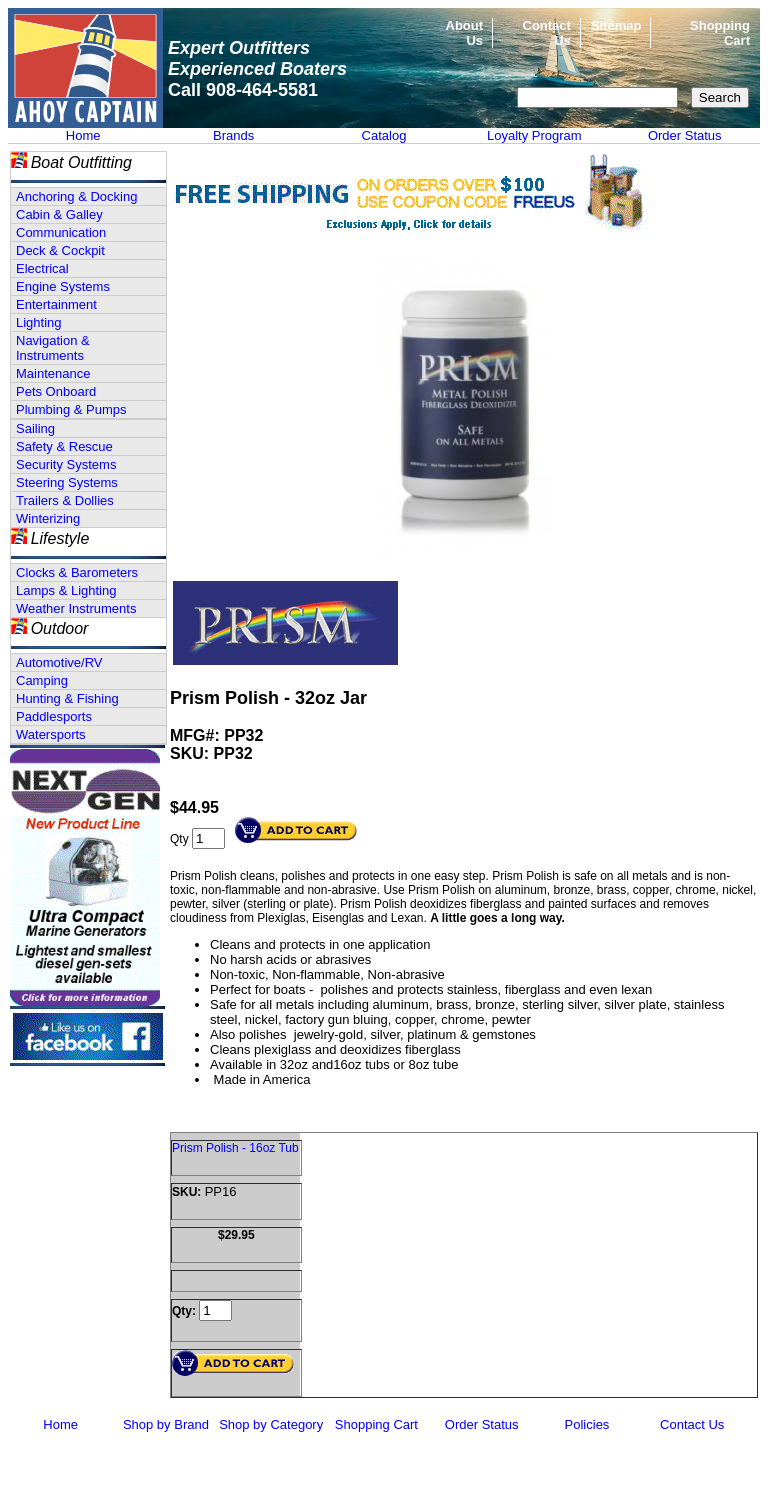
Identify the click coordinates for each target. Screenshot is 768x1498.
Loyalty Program (534, 135)
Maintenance (53, 373)
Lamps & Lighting (66, 590)
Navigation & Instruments (53, 348)
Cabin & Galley (59, 214)
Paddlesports (54, 716)
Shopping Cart (376, 1424)
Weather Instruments (76, 608)
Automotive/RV (59, 662)
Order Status (685, 135)
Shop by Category (271, 1424)
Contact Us (692, 1424)
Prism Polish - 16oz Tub (235, 1148)
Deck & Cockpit (60, 250)
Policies (587, 1424)
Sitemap (616, 25)
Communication (61, 232)
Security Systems (66, 464)
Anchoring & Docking (76, 196)
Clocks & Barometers (77, 572)
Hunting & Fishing (67, 698)
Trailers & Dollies (65, 500)
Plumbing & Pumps (71, 409)
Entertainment (56, 304)
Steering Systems (67, 482)
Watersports (51, 734)
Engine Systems (63, 286)
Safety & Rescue (64, 446)
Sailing (35, 428)
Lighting (39, 322)
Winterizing (48, 518)
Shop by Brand (166, 1424)
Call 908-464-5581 (243, 90)
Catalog (384, 135)
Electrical (42, 268)
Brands (233, 135)
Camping (42, 680)
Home (83, 135)
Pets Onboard (56, 391)
